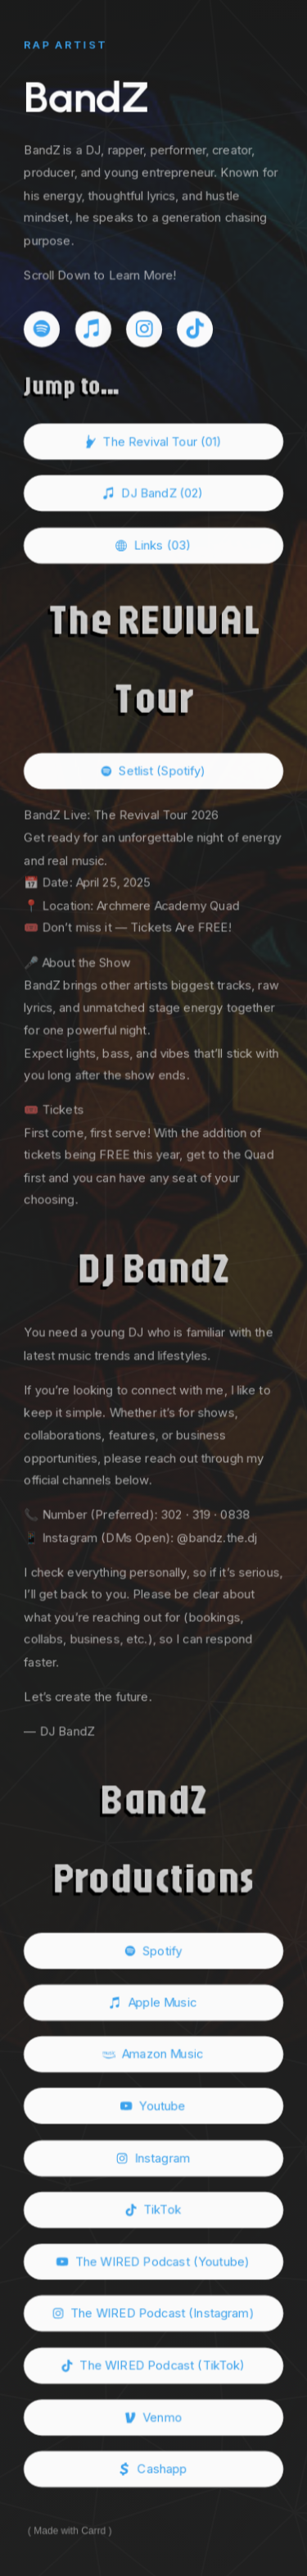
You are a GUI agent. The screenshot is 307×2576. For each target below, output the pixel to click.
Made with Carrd (70, 2532)
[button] (42, 328)
